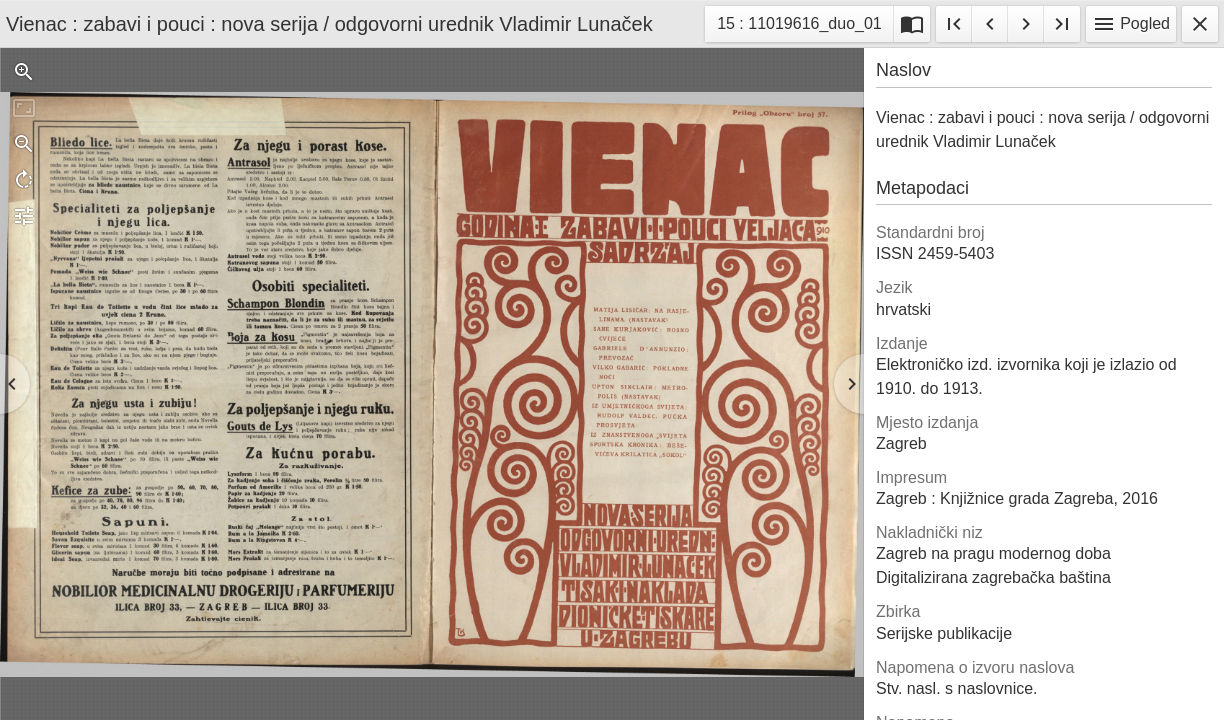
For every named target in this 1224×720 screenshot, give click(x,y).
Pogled (1131, 24)
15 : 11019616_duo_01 (799, 26)
